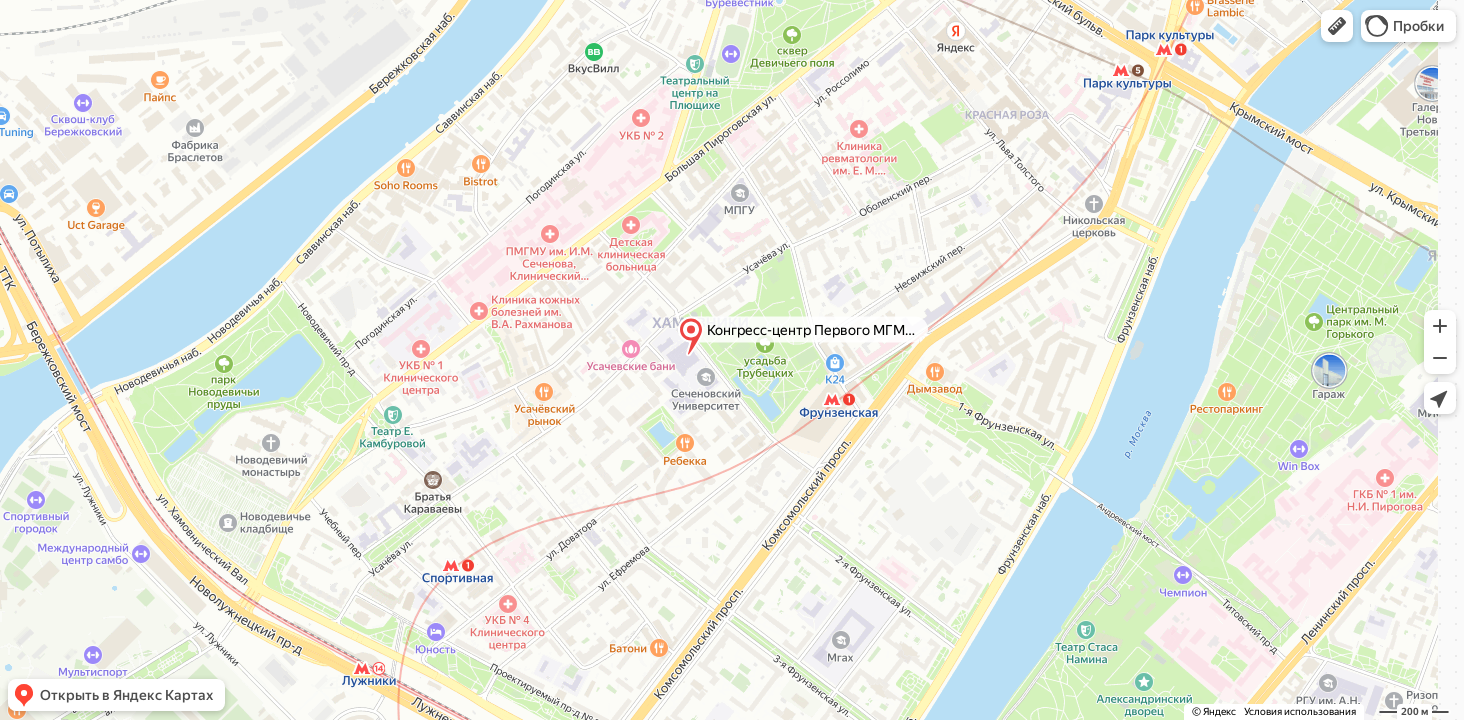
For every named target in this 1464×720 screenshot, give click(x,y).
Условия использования (1300, 711)
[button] (1337, 26)
